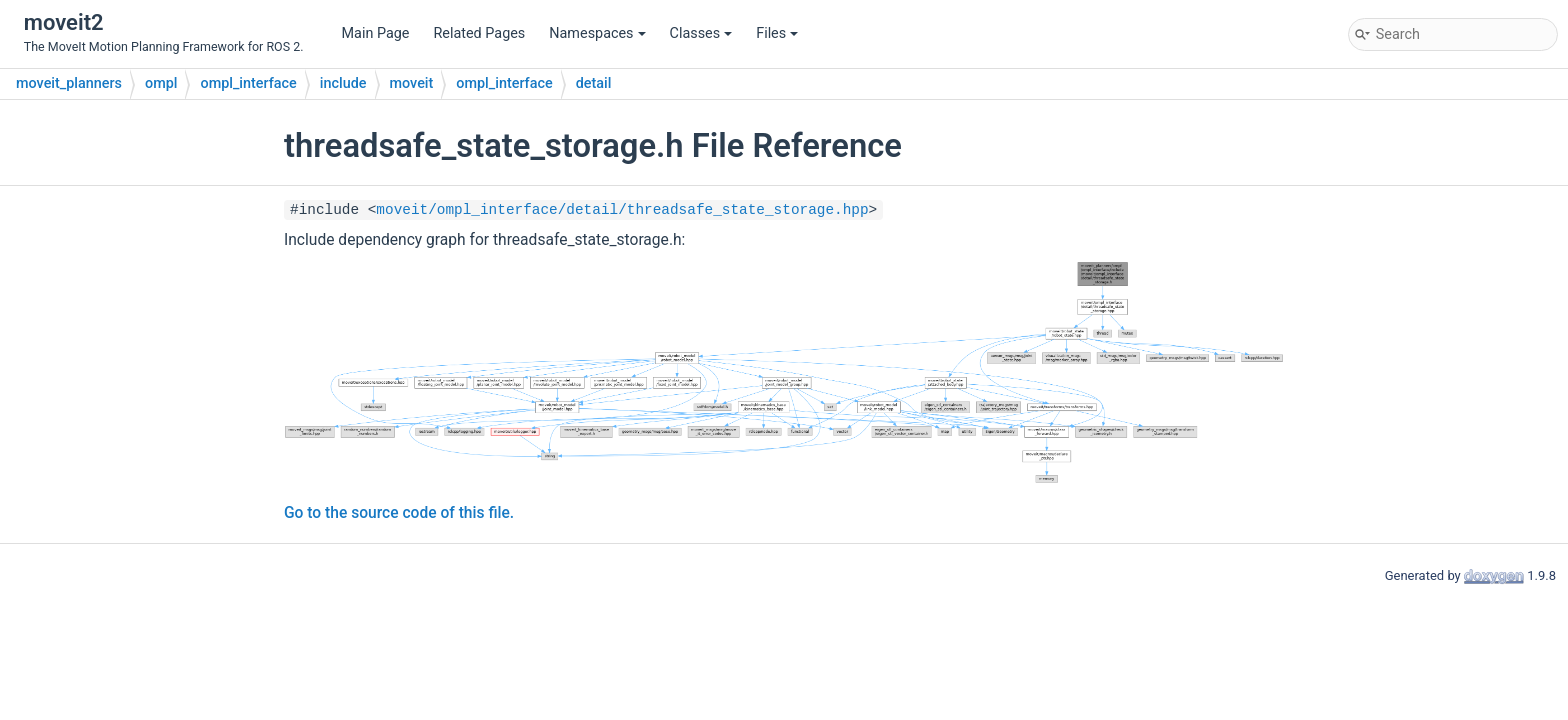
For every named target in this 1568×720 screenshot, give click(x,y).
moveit (412, 83)
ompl (161, 83)
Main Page (376, 33)
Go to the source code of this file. (399, 513)
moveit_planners (69, 83)
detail (594, 83)
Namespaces (597, 33)
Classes (701, 33)
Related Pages (479, 33)
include (343, 83)
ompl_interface (248, 83)
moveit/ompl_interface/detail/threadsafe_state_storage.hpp (622, 210)
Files (777, 33)
